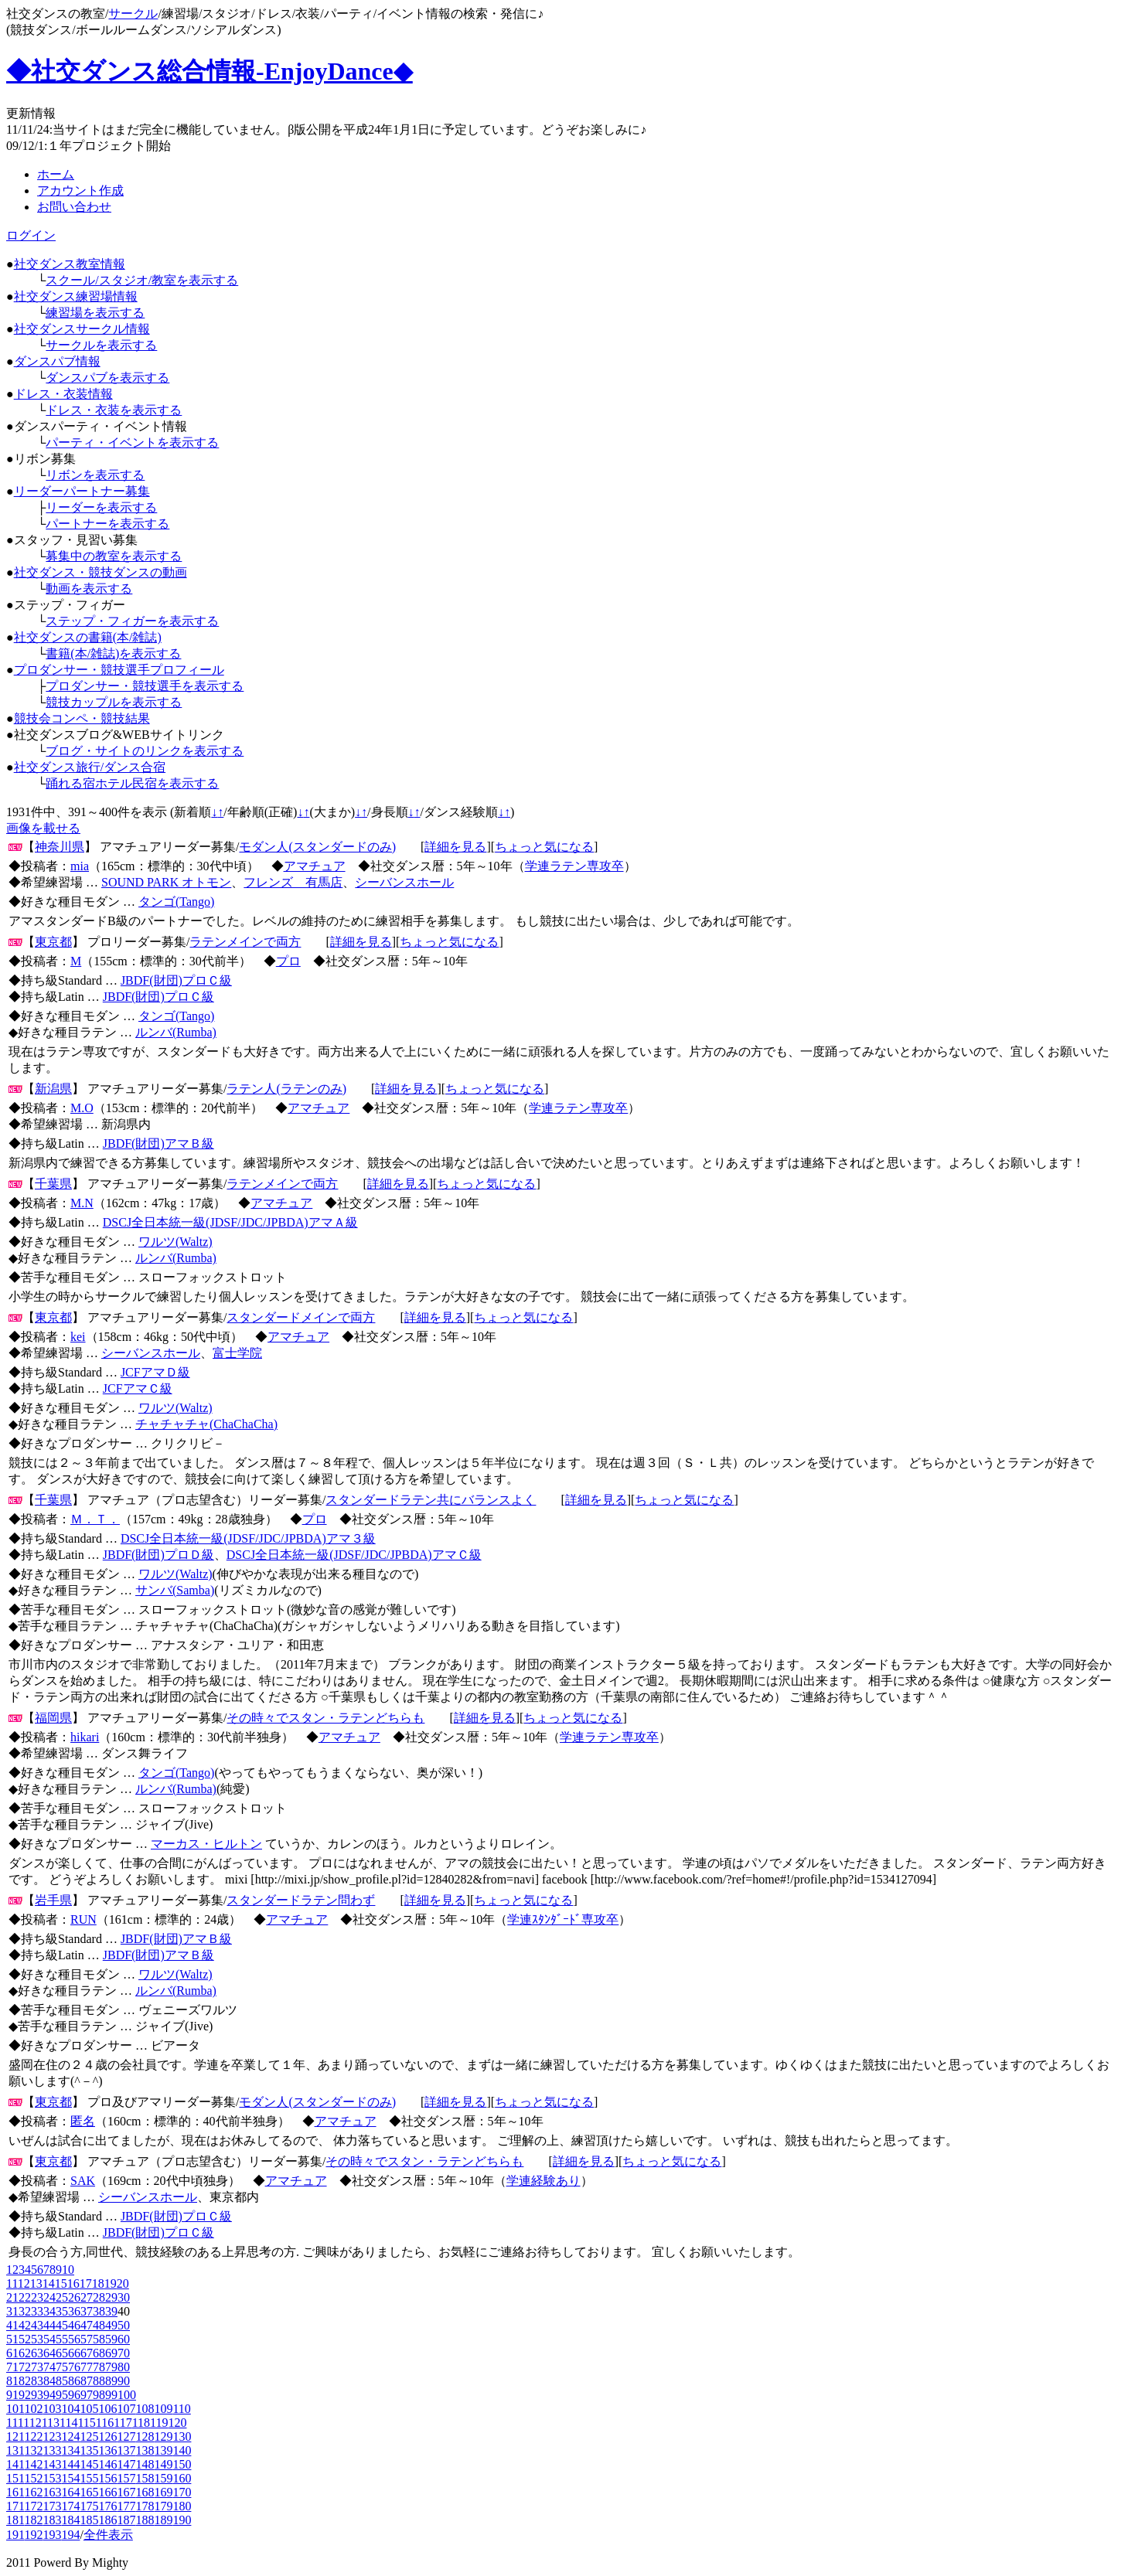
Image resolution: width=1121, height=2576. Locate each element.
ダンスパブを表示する (107, 377)
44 (49, 2325)
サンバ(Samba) (174, 1590)
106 (107, 2408)
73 (37, 2367)
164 (70, 2492)
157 (126, 2478)
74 (49, 2367)
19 (110, 2283)
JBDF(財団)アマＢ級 (158, 1143)
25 (62, 2297)
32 (25, 2311)
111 (14, 2422)
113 (51, 2422)
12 (24, 2283)
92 (25, 2394)
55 (62, 2339)
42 (25, 2325)
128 (144, 2436)
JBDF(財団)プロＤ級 (158, 1554)
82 (25, 2380)
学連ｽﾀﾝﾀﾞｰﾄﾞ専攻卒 (562, 1919)
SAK (82, 2180)
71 (12, 2367)
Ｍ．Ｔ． (95, 1519)
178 (144, 2506)
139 (163, 2450)
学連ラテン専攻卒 (574, 866)
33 (37, 2311)
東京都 (53, 941)
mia (79, 866)
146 (107, 2464)
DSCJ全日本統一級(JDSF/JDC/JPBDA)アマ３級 (248, 1538)
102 (33, 2408)
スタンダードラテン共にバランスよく (430, 1499)
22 (25, 2297)
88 (99, 2380)
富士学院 (237, 1352)
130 (181, 2436)
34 (49, 2311)
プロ (288, 961)
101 (15, 2408)
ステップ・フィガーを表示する (132, 621)
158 (144, 2478)
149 (163, 2464)
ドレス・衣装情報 (63, 393)
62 (25, 2353)
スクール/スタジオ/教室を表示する (142, 280)
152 (33, 2478)
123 (52, 2436)
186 (107, 2520)
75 (62, 2367)
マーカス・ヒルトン (206, 1843)
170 (181, 2492)
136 (107, 2450)
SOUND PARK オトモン (166, 882)
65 (62, 2353)
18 (98, 2283)
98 (99, 2394)
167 (126, 2492)
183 (52, 2520)
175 (89, 2506)
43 (37, 2325)
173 (52, 2506)
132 (33, 2450)
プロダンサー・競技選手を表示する (145, 685)
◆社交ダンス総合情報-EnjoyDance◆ (209, 71)
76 (74, 2367)
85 (62, 2380)
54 (49, 2339)
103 (52, 2408)
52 (25, 2339)
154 (70, 2478)
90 (124, 2380)
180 (181, 2506)
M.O (82, 1107)
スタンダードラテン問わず (301, 1900)
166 (107, 2492)
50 (124, 2325)
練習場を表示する (95, 312)
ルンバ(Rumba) (175, 1032)
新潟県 (53, 1088)
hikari (84, 1737)
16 (73, 2283)
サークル (133, 13)
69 (111, 2353)
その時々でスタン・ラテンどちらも (325, 1717)
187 (126, 2520)
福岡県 (53, 1717)
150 (181, 2464)
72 (25, 2367)
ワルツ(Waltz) (175, 1241)
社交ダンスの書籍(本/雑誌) (88, 637)
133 (52, 2450)
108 (144, 2408)
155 (89, 2478)
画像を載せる (43, 828)
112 (32, 2422)
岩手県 (53, 1900)
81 (12, 2380)
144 (70, 2464)
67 (86, 2353)
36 (74, 2311)
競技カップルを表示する (114, 702)
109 (163, 2408)
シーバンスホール (404, 882)
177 (126, 2506)
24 (49, 2297)
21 (12, 2297)
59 (111, 2339)
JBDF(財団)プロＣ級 (176, 980)
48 (99, 2325)
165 (89, 2492)
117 (122, 2422)
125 (89, 2436)
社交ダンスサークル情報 (82, 328)
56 (74, 2339)
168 (144, 2492)
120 (177, 2422)
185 (89, 2520)
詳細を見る (455, 846)
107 (126, 2408)
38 (99, 2311)
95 (62, 2394)
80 (124, 2367)
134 (70, 2450)
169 (163, 2492)
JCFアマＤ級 (155, 1372)
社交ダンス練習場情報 (76, 296)
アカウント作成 (80, 190)
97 (86, 2394)
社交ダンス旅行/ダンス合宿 (89, 767)
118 (141, 2422)
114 (68, 2422)
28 (99, 2297)
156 (107, 2478)
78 (99, 2367)
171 (15, 2506)
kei (78, 1336)
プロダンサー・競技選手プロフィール (119, 669)
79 (111, 2367)
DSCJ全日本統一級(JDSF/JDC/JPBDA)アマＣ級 (354, 1554)
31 (12, 2311)
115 (86, 2422)
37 (86, 2311)
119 (159, 2422)
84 (49, 2380)
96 (74, 2394)
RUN (83, 1919)
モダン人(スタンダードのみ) (317, 846)
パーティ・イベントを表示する (132, 442)
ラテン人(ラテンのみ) (286, 1088)
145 (89, 2464)
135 (89, 2450)
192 (33, 2534)
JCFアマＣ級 (137, 1388)
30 (124, 2297)
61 (12, 2353)
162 (33, 2492)
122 (33, 2436)
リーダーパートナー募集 (82, 491)
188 (144, 2520)
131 (15, 2450)
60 (124, 2339)
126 (107, 2436)
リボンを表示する (95, 475)
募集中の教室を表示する (114, 556)
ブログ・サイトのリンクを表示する (145, 750)
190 (181, 2520)
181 (15, 2520)
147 (126, 2464)
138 (144, 2450)
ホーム (55, 174)
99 (111, 2394)
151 (15, 2478)
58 (99, 2339)
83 (37, 2380)
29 (111, 2297)
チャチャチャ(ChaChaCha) (206, 1424)
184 (70, 2520)
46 (74, 2325)
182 (33, 2520)
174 (70, 2506)
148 (144, 2464)
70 (124, 2353)
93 (37, 2394)
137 (126, 2450)
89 (111, 2380)
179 (163, 2506)
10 (68, 2269)
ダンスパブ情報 (57, 361)
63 (37, 2353)
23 (37, 2297)
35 (62, 2311)
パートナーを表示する (107, 523)
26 (74, 2297)
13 (36, 2283)
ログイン (31, 235)
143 (52, 2464)
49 (111, 2325)
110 (181, 2408)
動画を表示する (89, 588)
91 (12, 2394)
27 (86, 2297)
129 (163, 2436)
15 (61, 2283)
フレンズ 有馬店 (293, 882)
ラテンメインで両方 (245, 941)
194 (70, 2534)
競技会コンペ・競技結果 (82, 718)
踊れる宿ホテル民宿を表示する (132, 783)
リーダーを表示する (101, 507)
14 (49, 2283)
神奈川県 (59, 846)
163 (52, 2492)
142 (33, 2464)
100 (127, 2394)
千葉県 (53, 1183)
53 (37, 2339)
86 (74, 2380)
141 (15, 2464)
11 (12, 2283)
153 (52, 2478)
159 (163, 2478)
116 (105, 2422)
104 (70, 2408)
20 (123, 2283)
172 (33, 2506)
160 (181, 2478)
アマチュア (315, 866)
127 (126, 2436)
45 (62, 2325)
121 (15, 2436)
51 (12, 2339)
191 (15, 2534)
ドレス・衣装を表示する (114, 410)
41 (12, 2325)
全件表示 (108, 2534)
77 (86, 2367)
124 (70, 2436)
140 (181, 2450)
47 (86, 2325)
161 (15, 2492)
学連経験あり (543, 2180)
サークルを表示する (101, 345)
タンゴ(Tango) (176, 901)
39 (111, 2311)
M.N (82, 1203)
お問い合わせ (74, 206)
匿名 (82, 2121)
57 (86, 2339)
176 (107, 2506)
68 (99, 2353)
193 (52, 2534)
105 (89, 2408)
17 (86, 2283)
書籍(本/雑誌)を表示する (113, 653)
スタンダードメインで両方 (301, 1317)
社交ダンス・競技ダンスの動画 (100, 572)
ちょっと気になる (544, 846)
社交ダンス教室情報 (69, 264)
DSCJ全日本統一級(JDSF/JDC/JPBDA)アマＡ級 (230, 1222)
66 (74, 2353)
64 (49, 2353)
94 (49, 2394)
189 (163, 2520)
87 (86, 2380)
